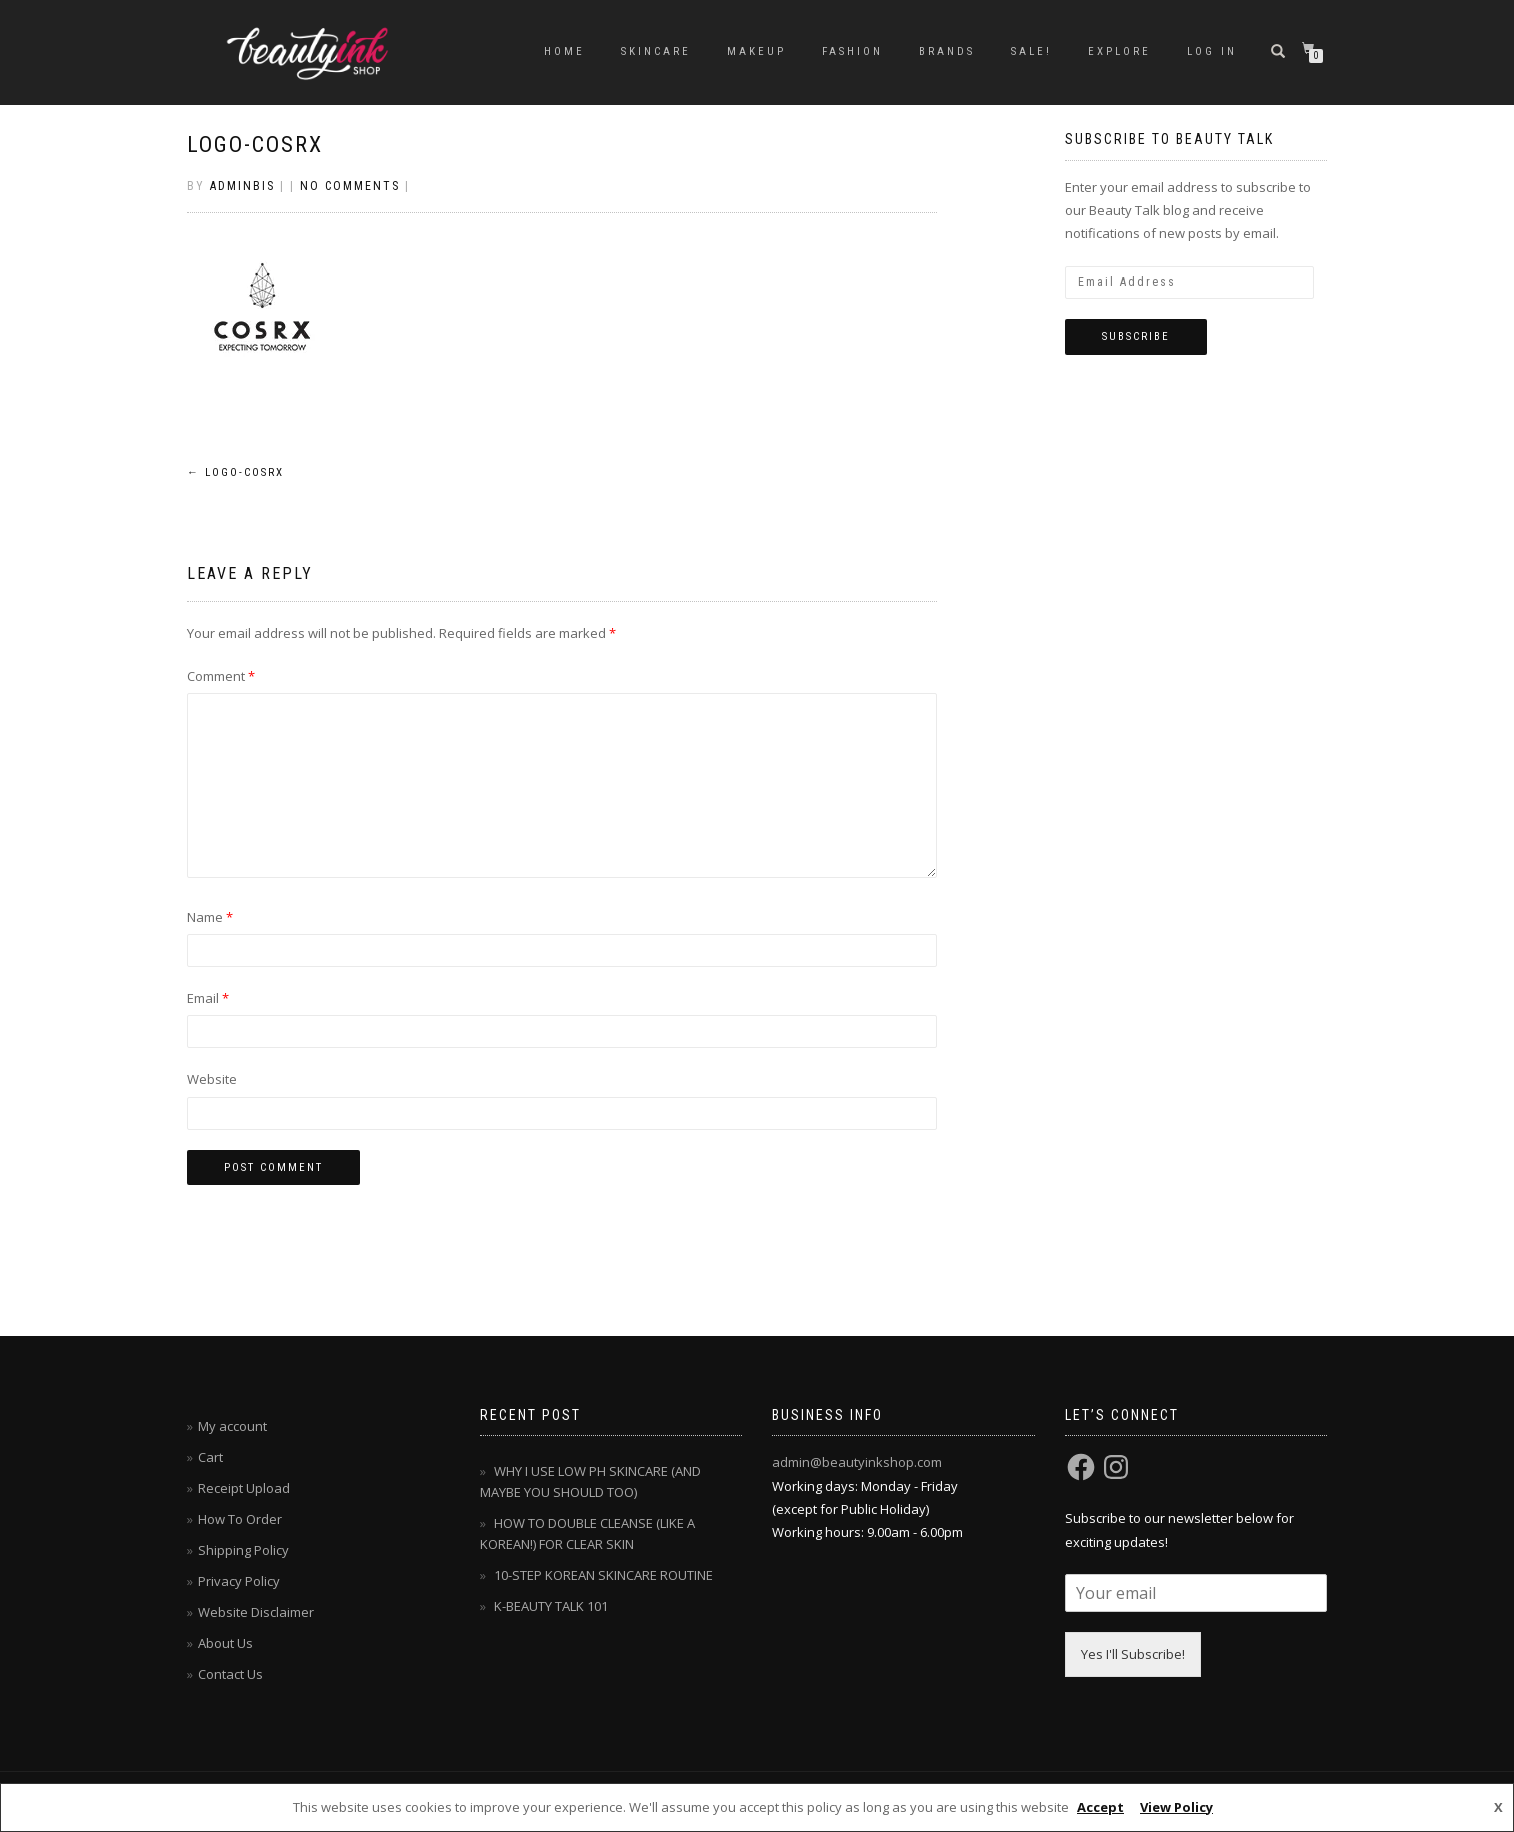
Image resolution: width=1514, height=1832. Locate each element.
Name (210, 917)
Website (212, 1079)
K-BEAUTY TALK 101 (551, 1606)
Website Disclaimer (256, 1612)
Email (208, 998)
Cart (210, 1457)
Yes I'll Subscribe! (1133, 1654)
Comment (221, 676)
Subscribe (1136, 336)
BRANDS (947, 51)
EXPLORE (1119, 51)
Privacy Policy (239, 1581)
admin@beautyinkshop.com (857, 1462)
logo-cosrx (255, 144)
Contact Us (230, 1674)
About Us (225, 1643)
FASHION (852, 51)
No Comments (350, 186)
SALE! (1031, 51)
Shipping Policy (243, 1550)
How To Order (240, 1519)
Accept (1100, 1807)
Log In (1212, 51)
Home (564, 51)
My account (232, 1426)
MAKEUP (756, 51)
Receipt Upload (244, 1488)
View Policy (1176, 1807)
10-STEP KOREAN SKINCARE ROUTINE (603, 1575)
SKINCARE (656, 51)
